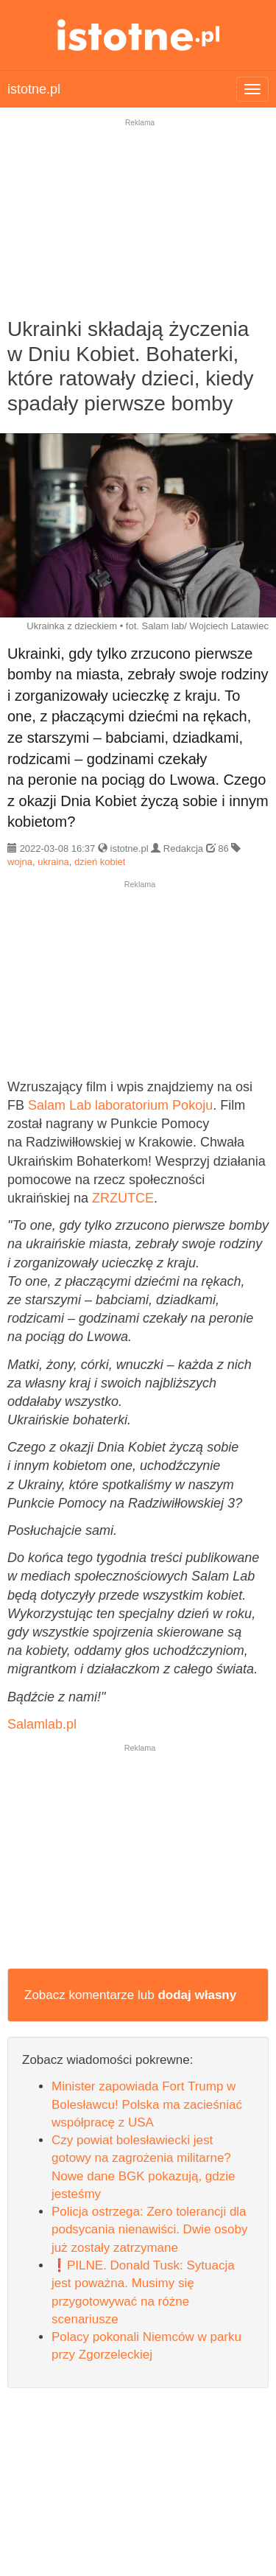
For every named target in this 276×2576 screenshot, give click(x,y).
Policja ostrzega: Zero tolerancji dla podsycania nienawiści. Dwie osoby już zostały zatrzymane (149, 2230)
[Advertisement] (138, 228)
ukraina (53, 861)
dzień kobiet (99, 861)
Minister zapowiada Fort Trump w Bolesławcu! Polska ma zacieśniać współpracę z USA (147, 2104)
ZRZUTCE (123, 1198)
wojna (19, 861)
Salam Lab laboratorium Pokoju (120, 1105)
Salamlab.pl (42, 1724)
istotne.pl (138, 35)
